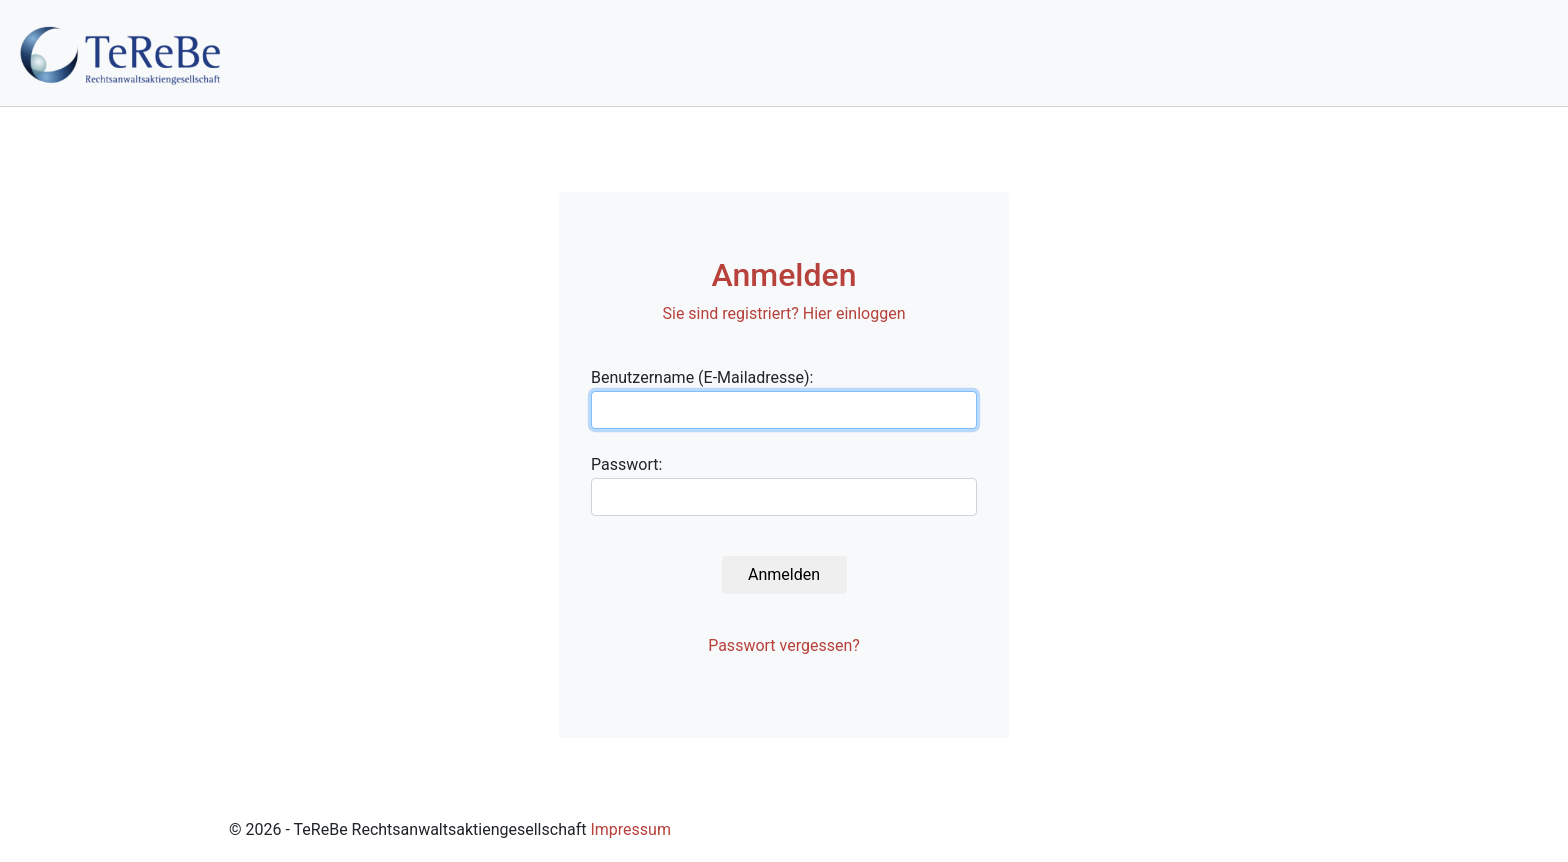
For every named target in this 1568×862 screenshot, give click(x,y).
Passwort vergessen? (784, 645)
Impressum (630, 829)
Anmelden (784, 574)
